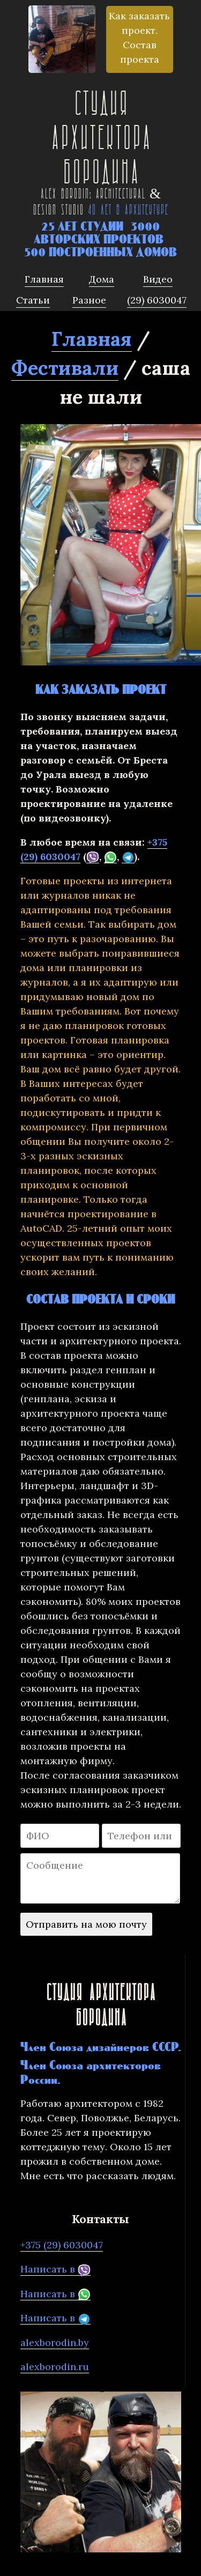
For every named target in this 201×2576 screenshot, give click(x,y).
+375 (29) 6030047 (61, 2245)
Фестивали (64, 368)
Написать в (55, 2269)
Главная (91, 339)
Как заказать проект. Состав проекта (139, 37)
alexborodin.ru (54, 2366)
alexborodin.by (54, 2342)
